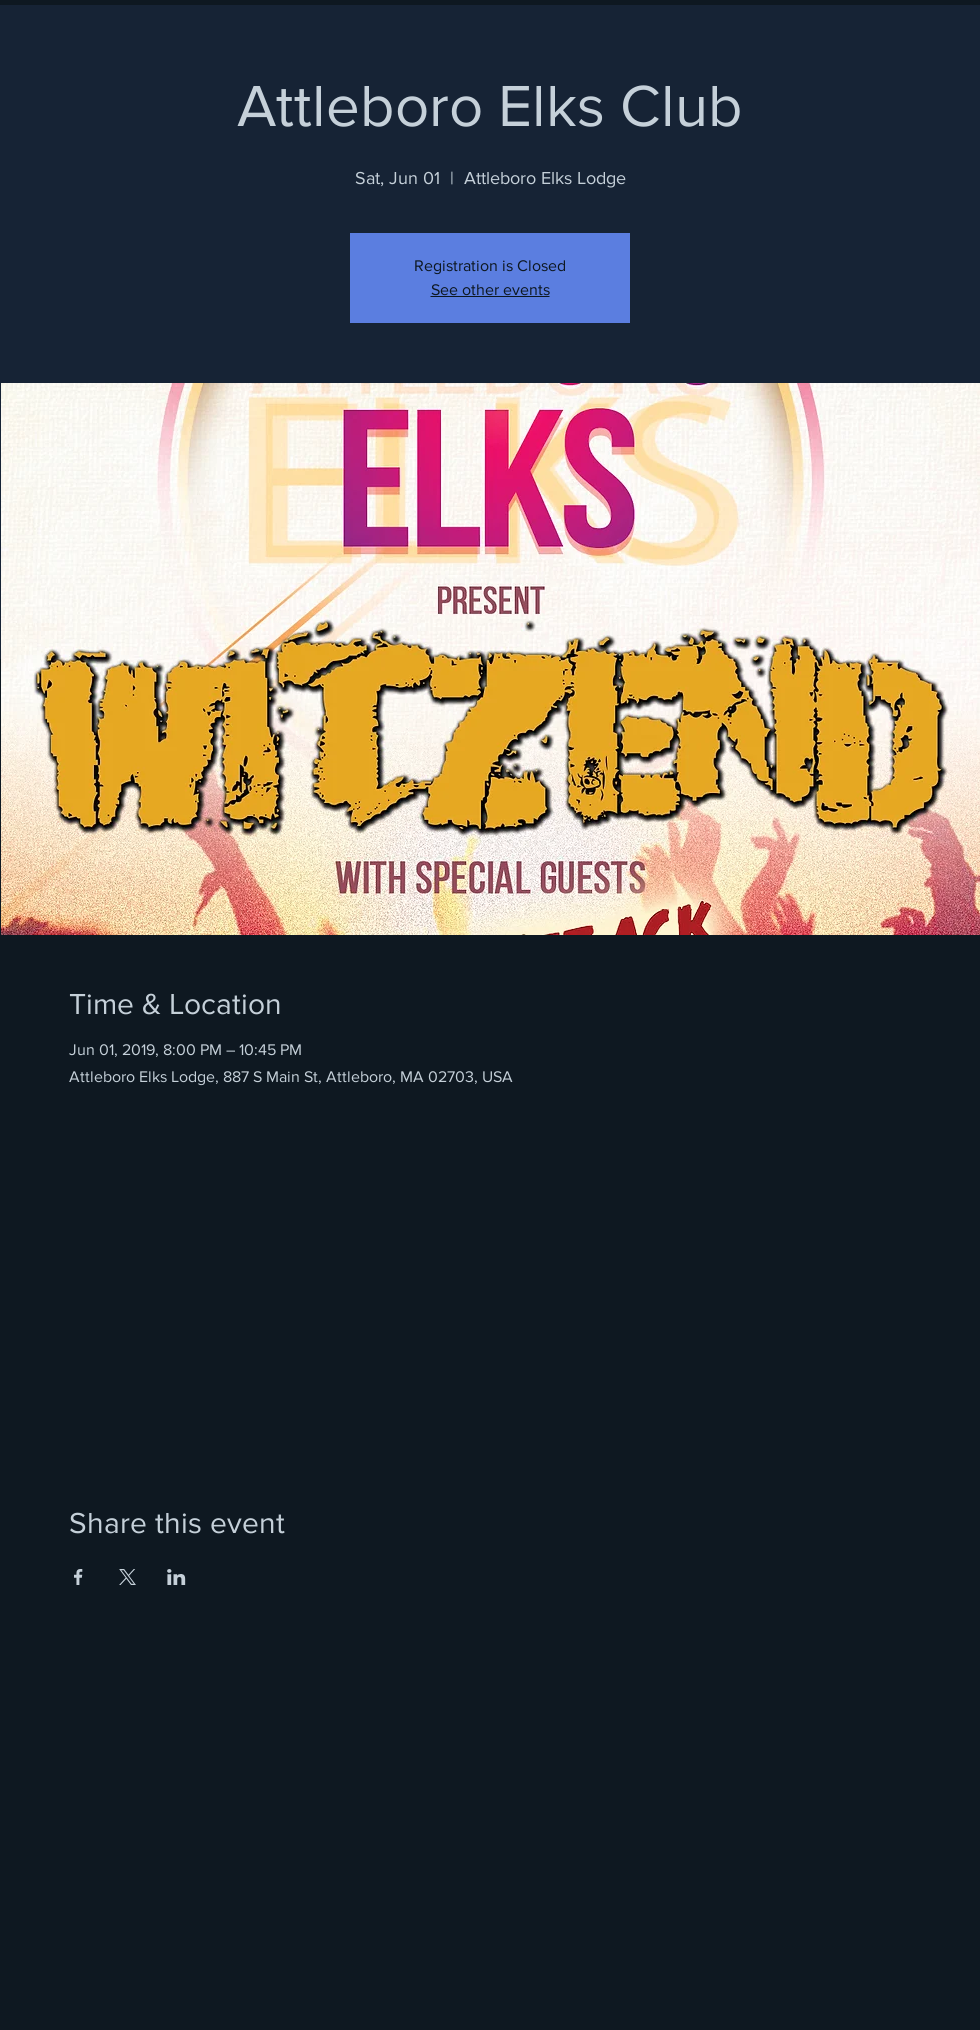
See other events (490, 289)
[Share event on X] (127, 1577)
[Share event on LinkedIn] (176, 1577)
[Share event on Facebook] (78, 1577)
